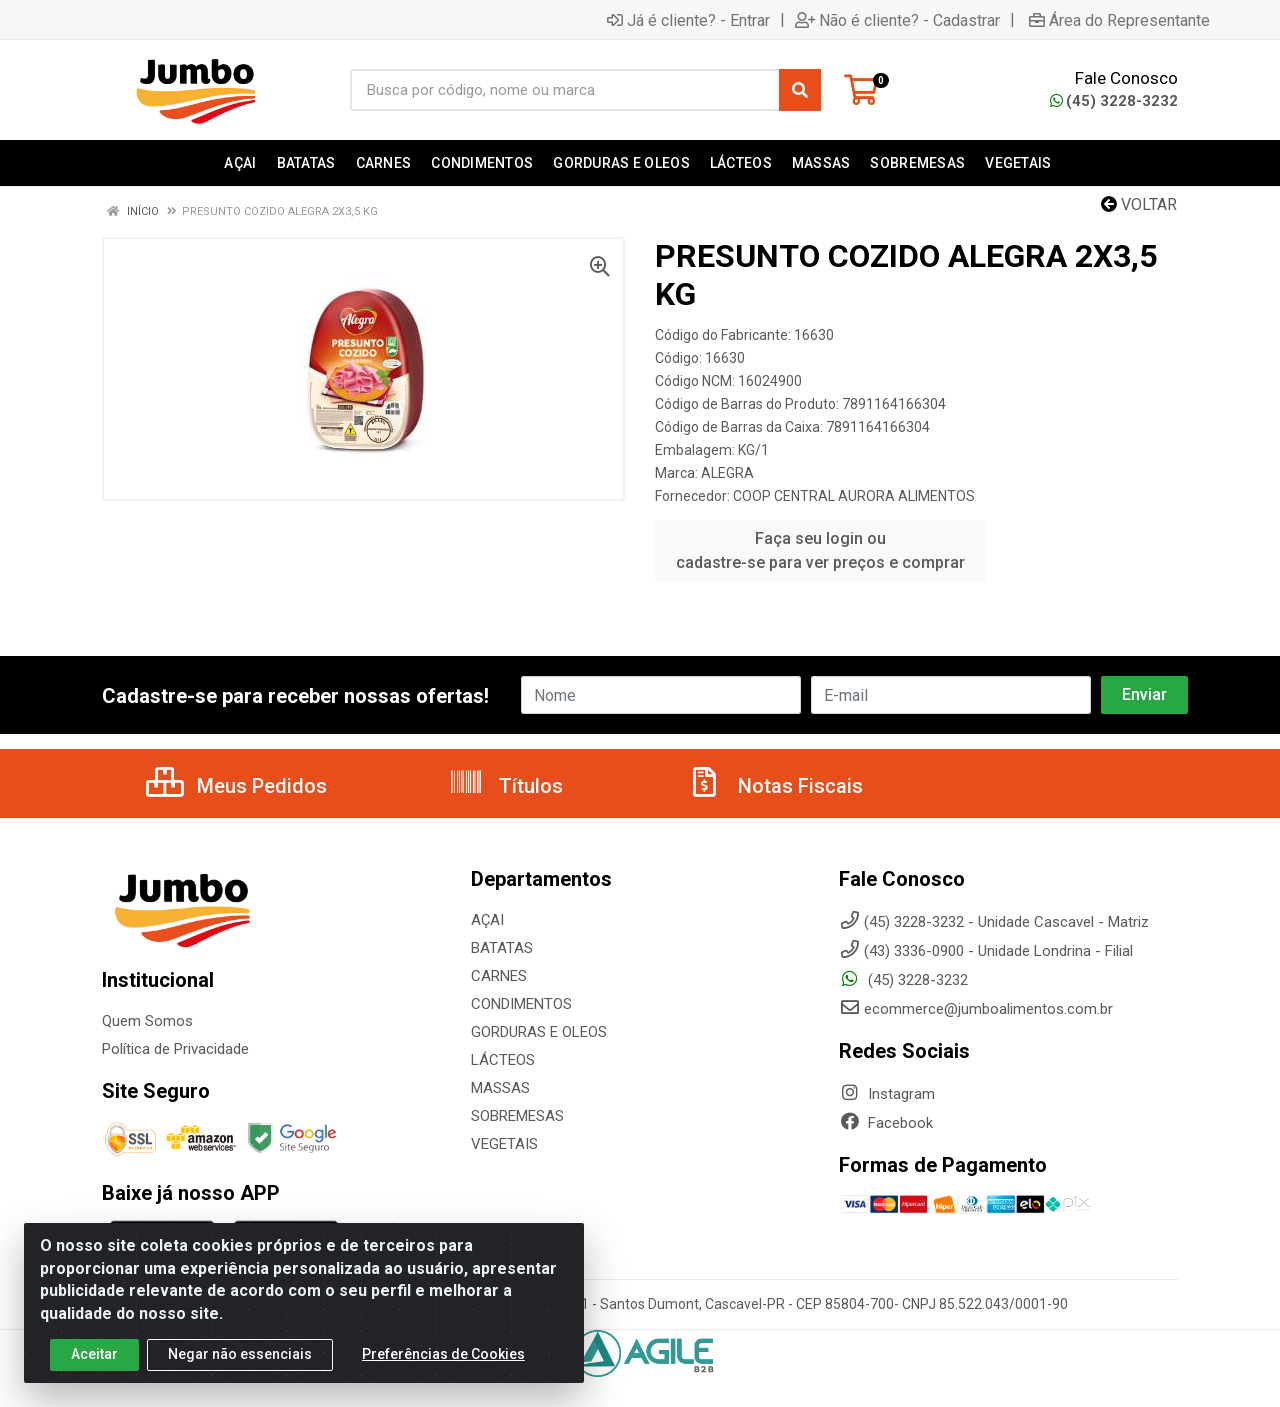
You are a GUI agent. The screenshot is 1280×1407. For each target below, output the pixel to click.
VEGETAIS (504, 1144)
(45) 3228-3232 (1114, 101)
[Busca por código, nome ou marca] (565, 90)
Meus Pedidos (236, 786)
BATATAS (502, 948)
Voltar (1139, 204)
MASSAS (500, 1088)
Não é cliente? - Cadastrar (897, 20)
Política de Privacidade (175, 1049)
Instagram (887, 1094)
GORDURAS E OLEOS (539, 1032)
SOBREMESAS (517, 1116)
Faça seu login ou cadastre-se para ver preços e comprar (820, 550)
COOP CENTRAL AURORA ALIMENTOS (854, 496)
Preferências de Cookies (443, 1362)
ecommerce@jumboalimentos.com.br (976, 1009)
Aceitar (94, 1362)
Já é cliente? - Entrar (688, 20)
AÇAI (487, 920)
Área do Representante (1119, 20)
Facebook (886, 1123)
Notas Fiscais (775, 786)
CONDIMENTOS (521, 1004)
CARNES (499, 976)
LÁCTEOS (503, 1060)
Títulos (505, 786)
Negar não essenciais (240, 1362)
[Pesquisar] (800, 90)
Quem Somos (147, 1021)
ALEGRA (727, 473)
